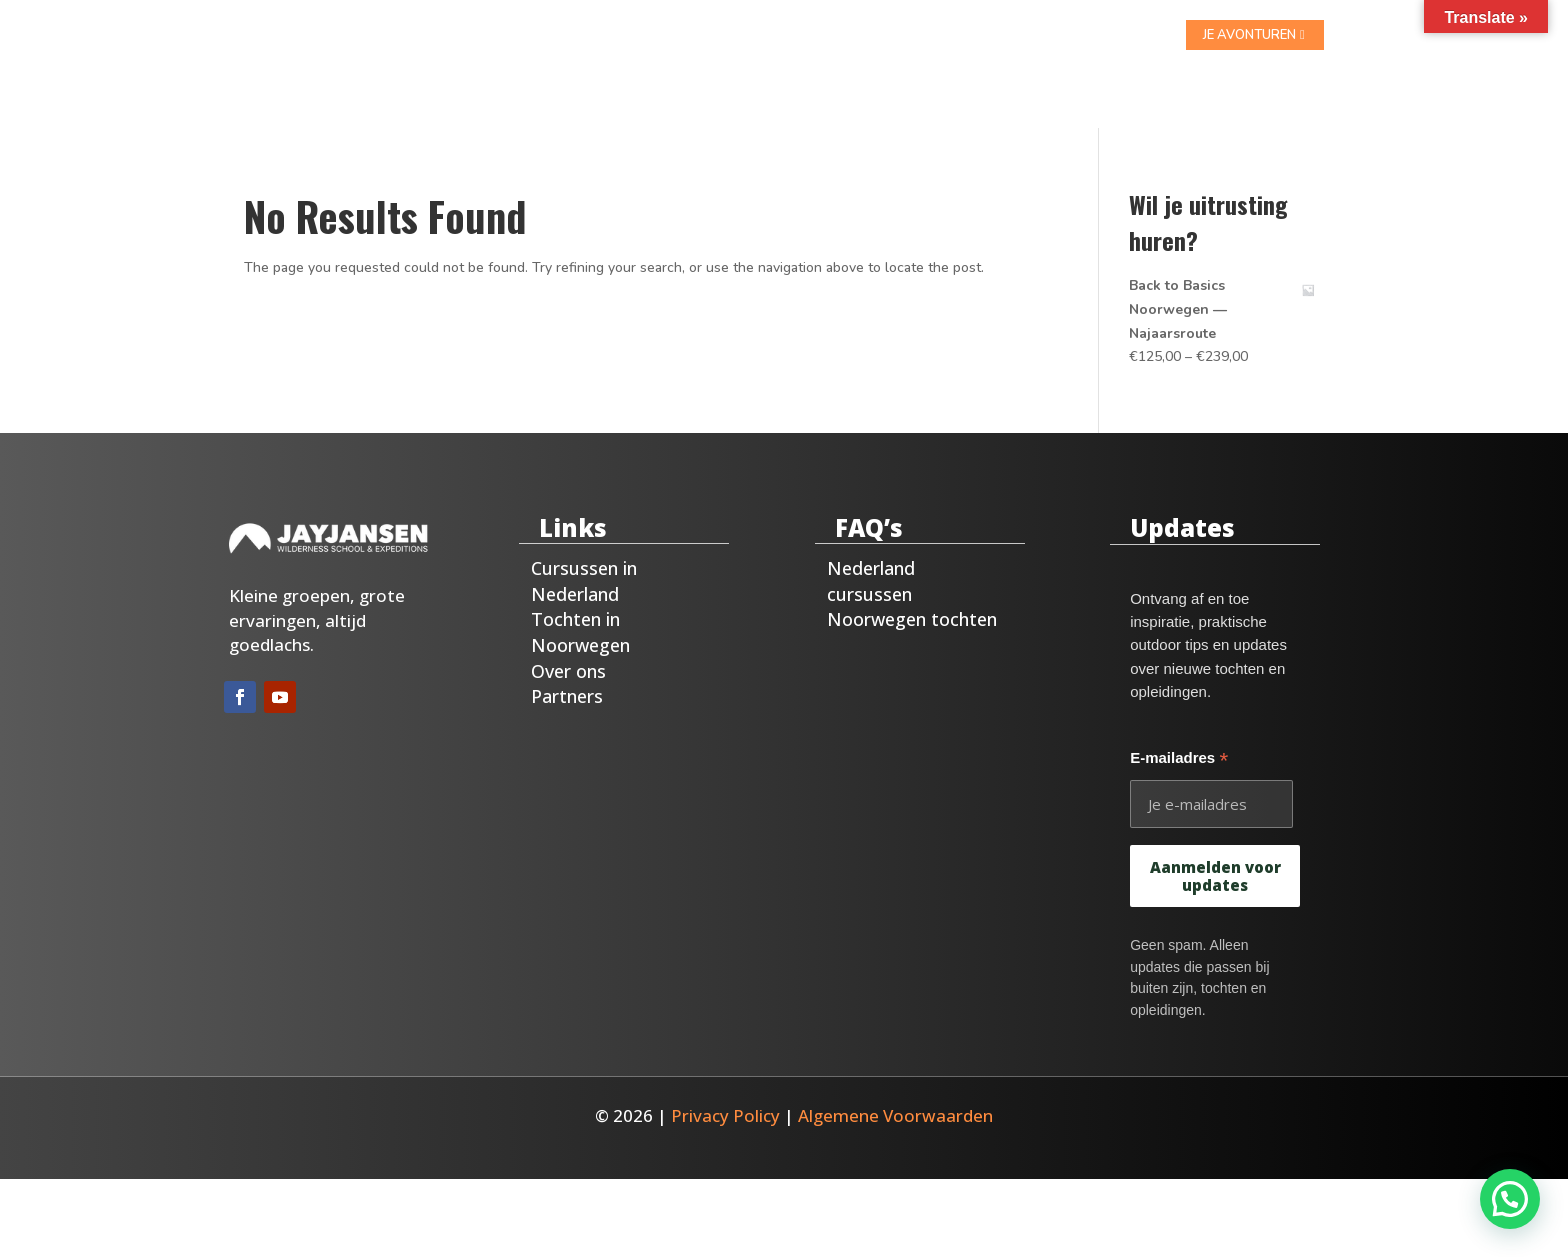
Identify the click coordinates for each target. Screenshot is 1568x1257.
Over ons (820, 36)
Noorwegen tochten (912, 593)
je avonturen (1249, 35)
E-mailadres (1179, 734)
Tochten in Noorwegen (580, 606)
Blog (984, 36)
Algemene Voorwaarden (895, 1089)
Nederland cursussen (871, 555)
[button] (1509, 1198)
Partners (567, 670)
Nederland (607, 36)
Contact (911, 36)
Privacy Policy (725, 1089)
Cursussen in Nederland (584, 555)
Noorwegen (716, 36)
